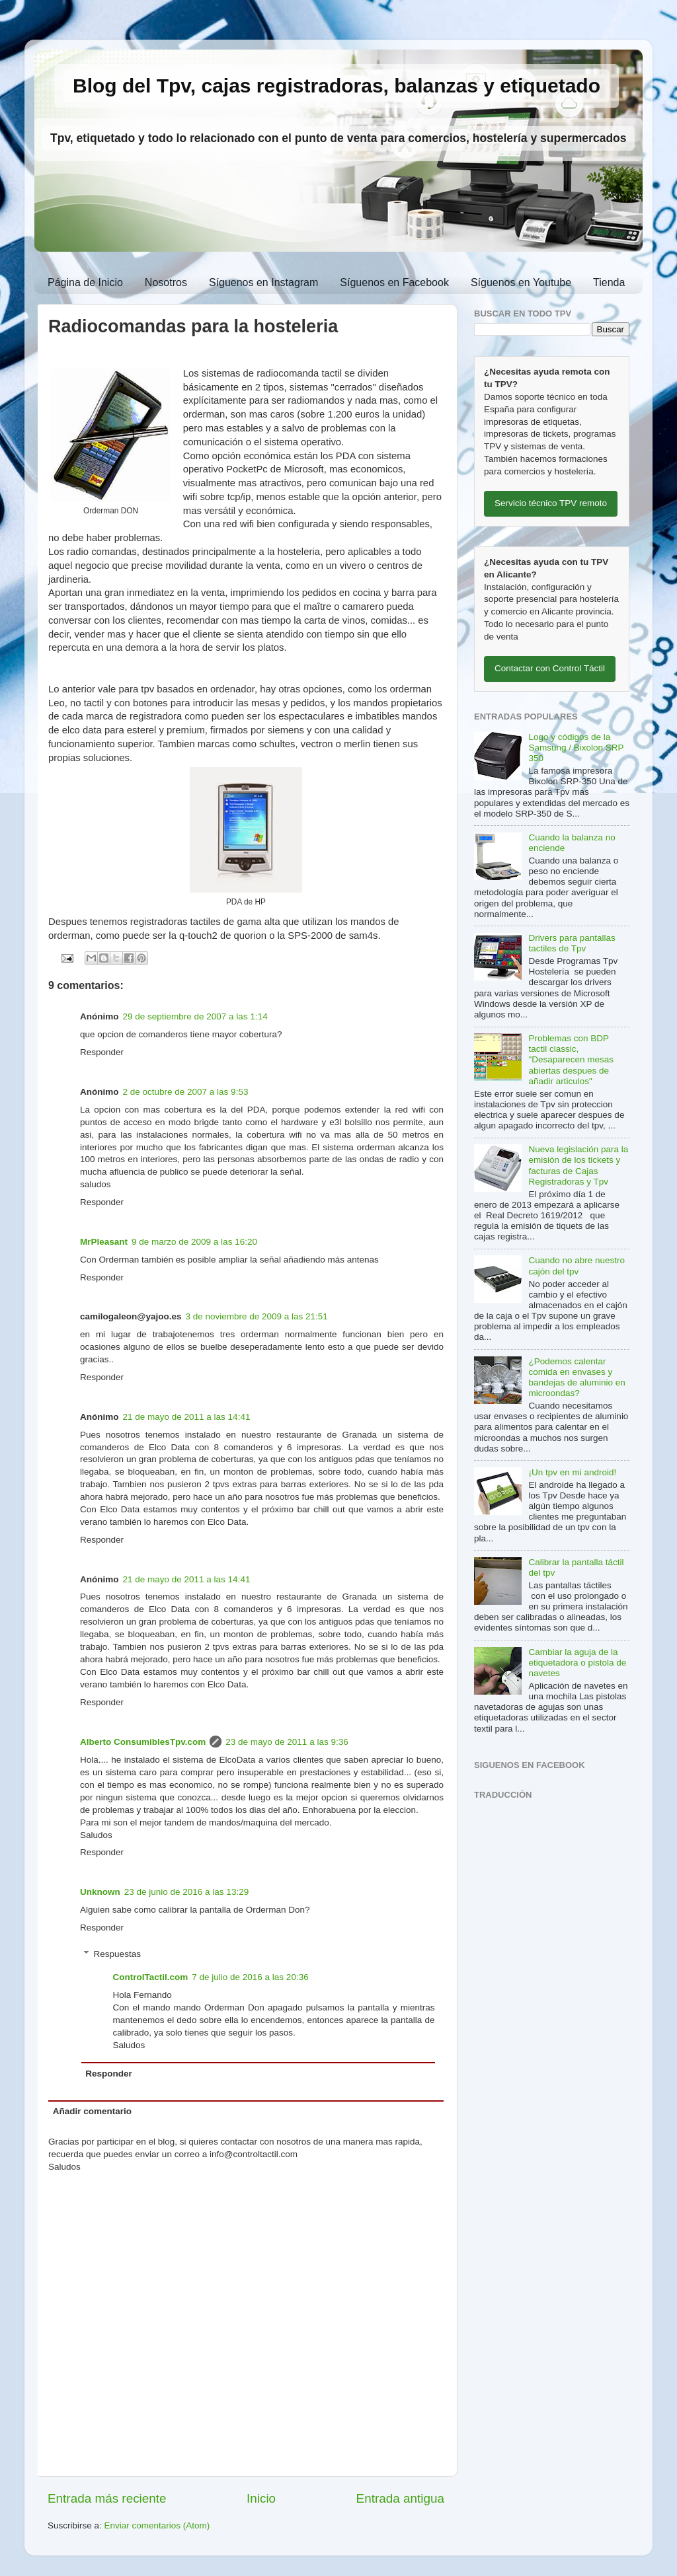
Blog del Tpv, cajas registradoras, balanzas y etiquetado (336, 85)
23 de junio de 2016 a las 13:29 (186, 1892)
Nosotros (166, 282)
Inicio (261, 2498)
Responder (102, 1052)
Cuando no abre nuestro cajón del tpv (576, 1265)
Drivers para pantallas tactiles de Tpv (571, 943)
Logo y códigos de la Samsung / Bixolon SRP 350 (575, 747)
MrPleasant (104, 1242)
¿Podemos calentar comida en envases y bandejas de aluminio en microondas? (576, 1377)
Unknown (100, 1892)
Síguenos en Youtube (521, 282)
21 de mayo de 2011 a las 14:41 (187, 1417)
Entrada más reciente (107, 2498)
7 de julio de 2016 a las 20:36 (250, 1977)
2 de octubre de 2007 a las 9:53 (186, 1092)
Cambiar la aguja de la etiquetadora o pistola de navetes (577, 1662)
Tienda (609, 282)
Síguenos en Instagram (263, 282)
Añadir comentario (92, 2111)
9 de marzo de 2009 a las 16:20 (194, 1242)
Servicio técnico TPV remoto (551, 503)
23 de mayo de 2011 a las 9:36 (286, 1742)
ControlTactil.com (150, 1977)
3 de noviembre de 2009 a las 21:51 (256, 1316)
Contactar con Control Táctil (550, 668)
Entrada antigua (400, 2498)
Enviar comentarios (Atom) (157, 2525)
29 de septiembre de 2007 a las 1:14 (195, 1016)
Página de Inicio (85, 282)
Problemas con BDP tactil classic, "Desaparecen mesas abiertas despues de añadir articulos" (571, 1059)
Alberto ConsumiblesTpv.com (143, 1742)
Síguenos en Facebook (394, 282)
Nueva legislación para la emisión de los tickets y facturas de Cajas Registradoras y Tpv (578, 1165)
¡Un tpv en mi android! (572, 1472)
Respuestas (117, 1954)
